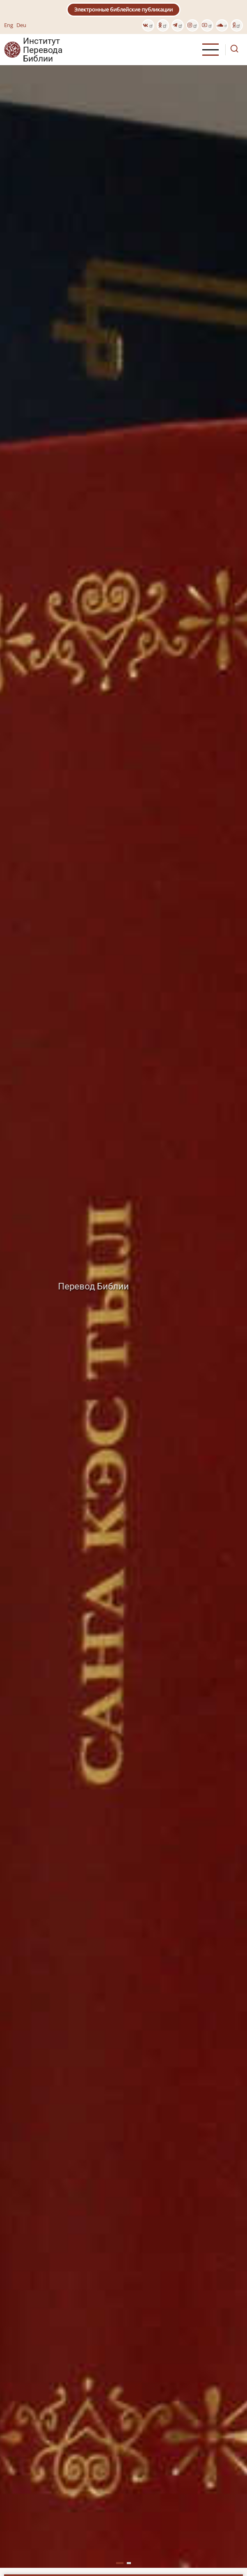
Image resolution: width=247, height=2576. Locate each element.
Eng (8, 25)
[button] (119, 2563)
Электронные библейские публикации (123, 9)
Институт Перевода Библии (42, 49)
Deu (21, 25)
